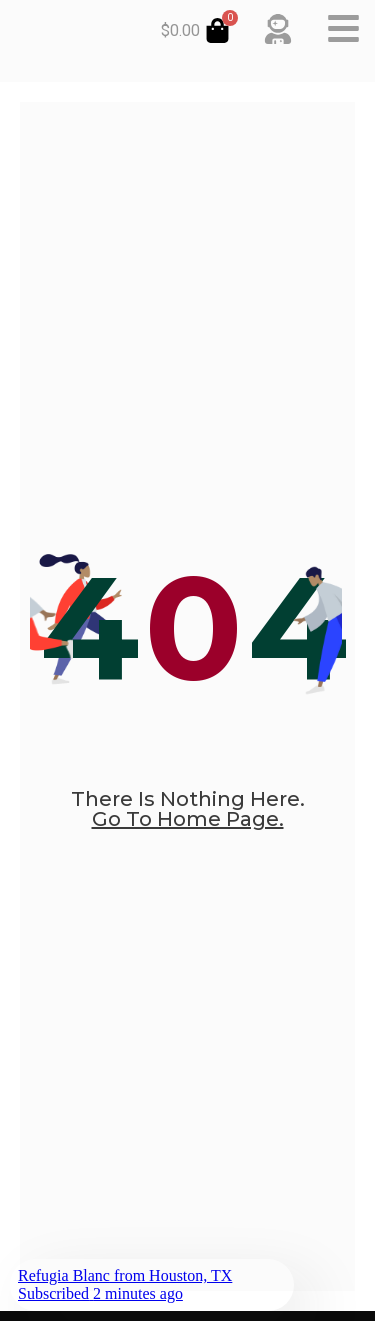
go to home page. (188, 819)
